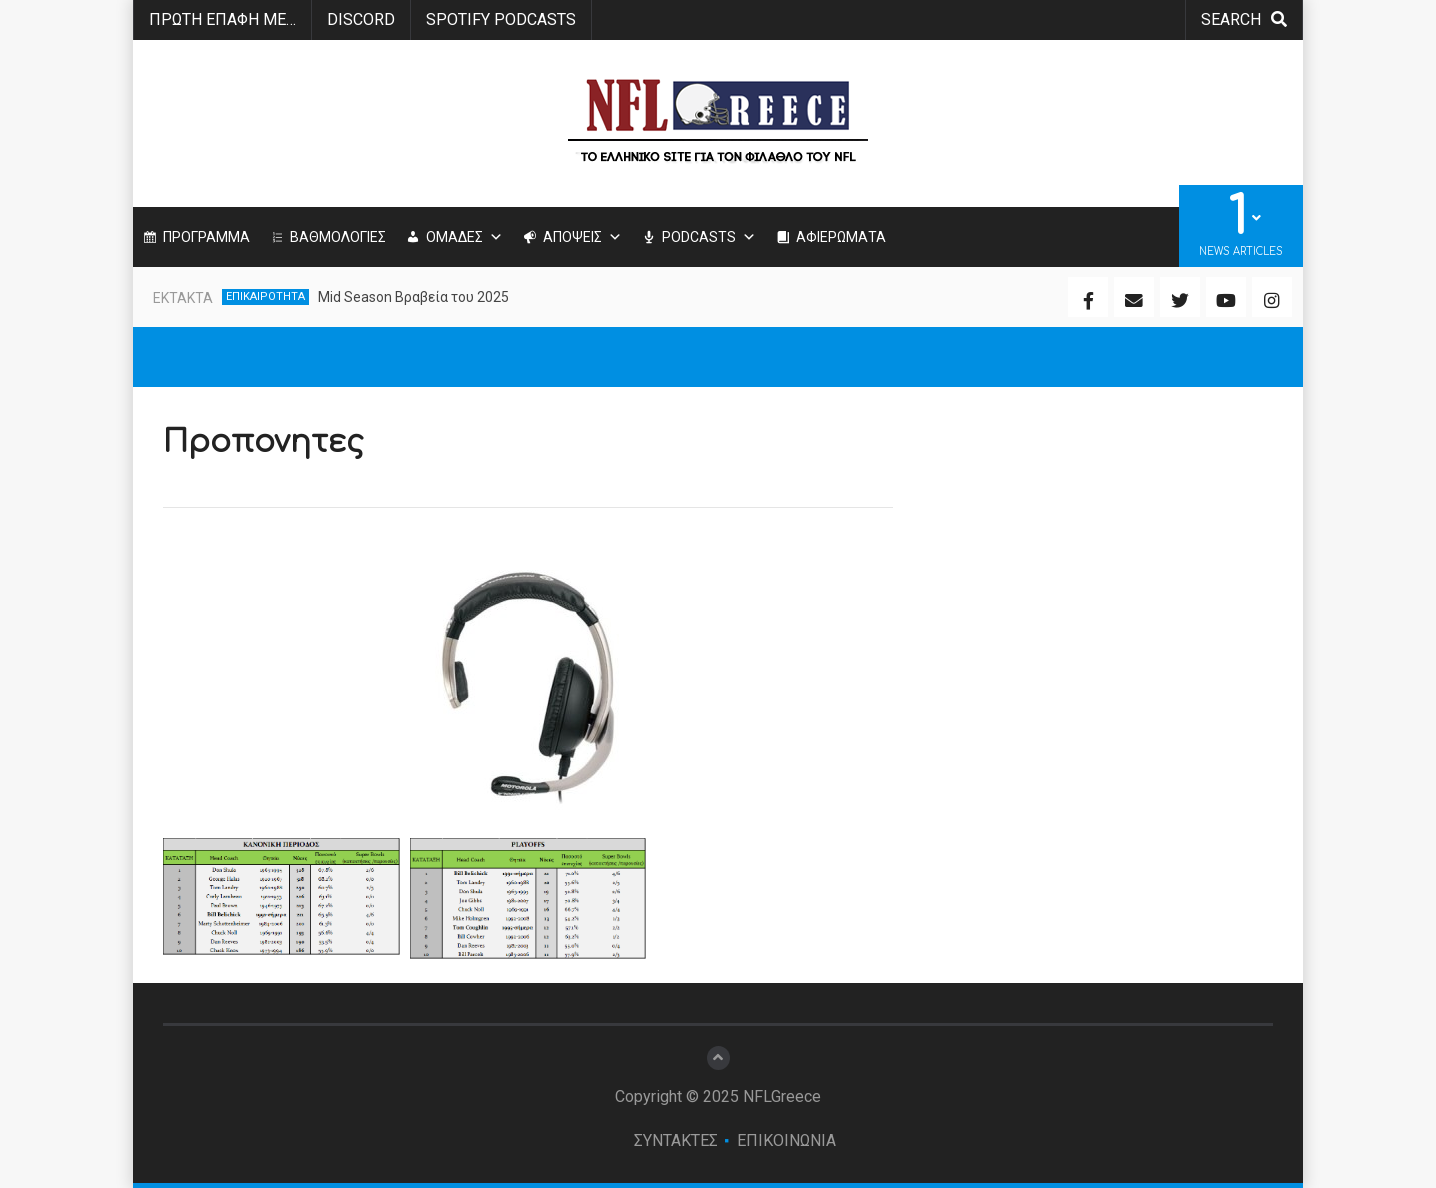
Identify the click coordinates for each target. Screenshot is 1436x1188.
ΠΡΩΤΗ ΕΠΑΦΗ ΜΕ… (222, 19)
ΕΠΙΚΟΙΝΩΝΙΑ (786, 1140)
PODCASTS (709, 237)
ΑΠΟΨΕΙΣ (582, 237)
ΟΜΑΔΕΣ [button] (464, 237)
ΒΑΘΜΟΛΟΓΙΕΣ (338, 237)
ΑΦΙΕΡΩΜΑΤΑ (841, 237)
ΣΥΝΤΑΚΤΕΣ (676, 1140)
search (1244, 19)
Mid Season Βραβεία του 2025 (413, 297)
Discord (361, 19)
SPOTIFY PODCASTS (501, 19)
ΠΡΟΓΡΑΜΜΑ (206, 237)
